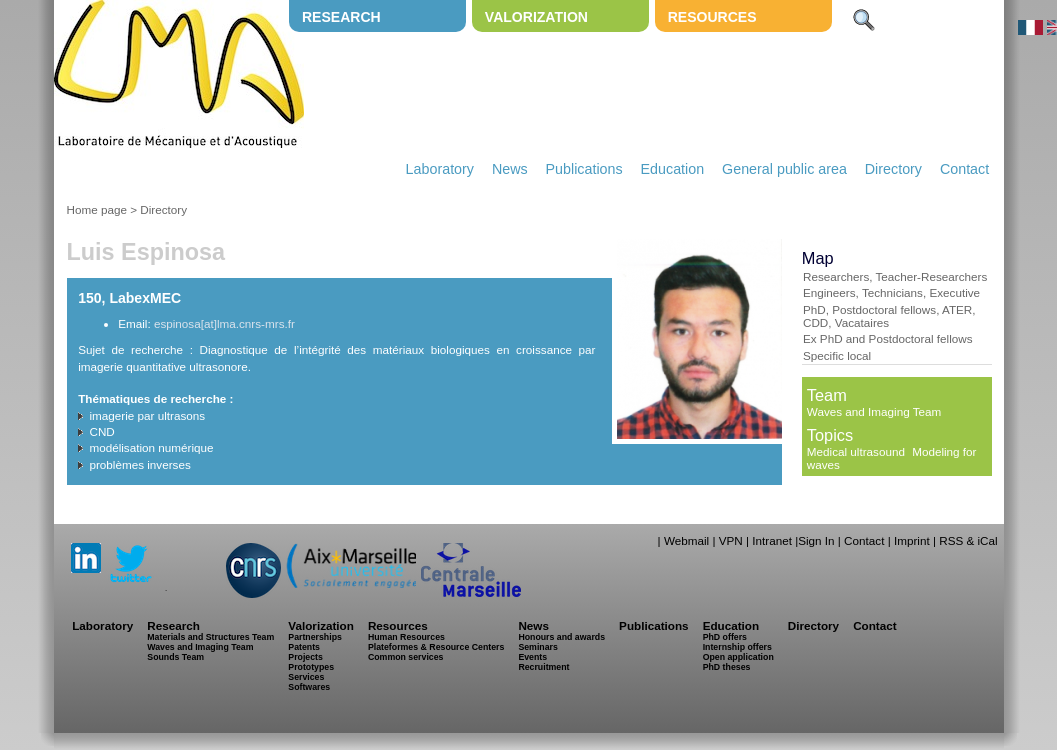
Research (341, 17)
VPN (731, 540)
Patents (304, 647)
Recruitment (543, 667)
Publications (584, 169)
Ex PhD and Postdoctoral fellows (888, 338)
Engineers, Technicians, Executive (891, 292)
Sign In (816, 540)
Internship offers (737, 647)
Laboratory (440, 169)
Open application (738, 657)
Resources (712, 17)
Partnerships (315, 637)
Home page (97, 209)
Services (306, 677)
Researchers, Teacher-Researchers (895, 276)
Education (673, 169)
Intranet (772, 540)
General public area (784, 169)
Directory (893, 169)
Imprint (912, 540)
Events (532, 657)
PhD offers (725, 637)
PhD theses (727, 667)
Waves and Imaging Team (874, 411)
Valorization (536, 17)
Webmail (686, 540)
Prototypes (311, 667)
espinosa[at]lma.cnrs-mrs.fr (224, 323)
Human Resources (406, 637)
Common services (406, 657)
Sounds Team (175, 657)
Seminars (537, 647)
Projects (305, 657)
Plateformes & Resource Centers (436, 647)
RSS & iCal (968, 540)
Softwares (309, 687)
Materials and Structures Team (210, 637)
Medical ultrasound (856, 451)
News (510, 169)
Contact (964, 169)
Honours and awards (561, 637)
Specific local (837, 355)
